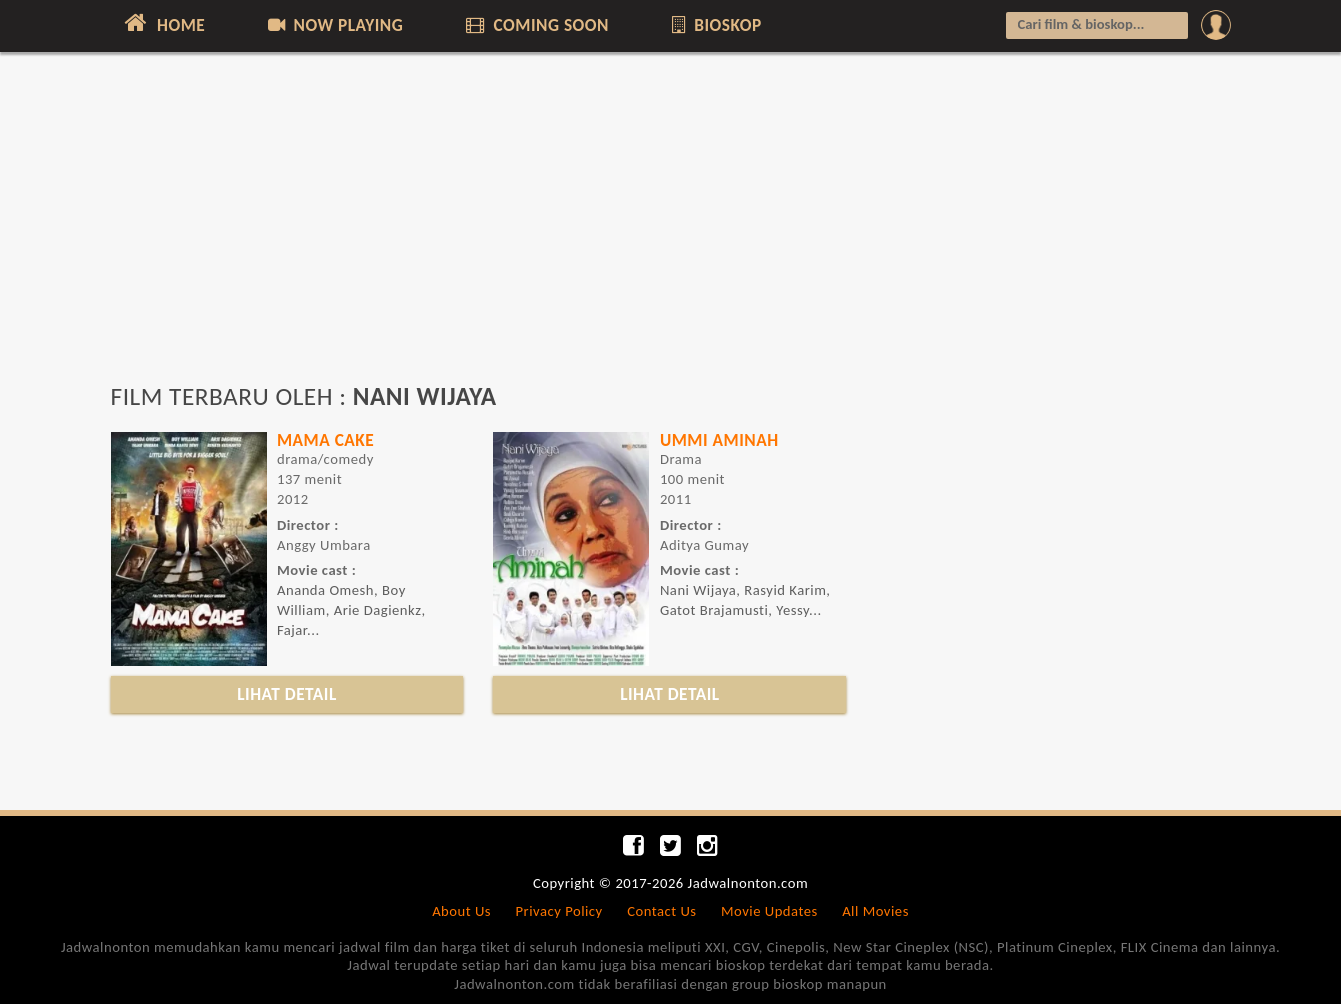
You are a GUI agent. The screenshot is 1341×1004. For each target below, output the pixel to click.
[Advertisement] (671, 227)
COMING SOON (536, 25)
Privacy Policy (559, 911)
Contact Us (661, 911)
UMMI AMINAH (719, 440)
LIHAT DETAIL (287, 694)
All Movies (875, 911)
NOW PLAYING (334, 25)
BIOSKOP (714, 25)
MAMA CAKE (325, 440)
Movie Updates (769, 911)
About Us (461, 911)
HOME (163, 23)
